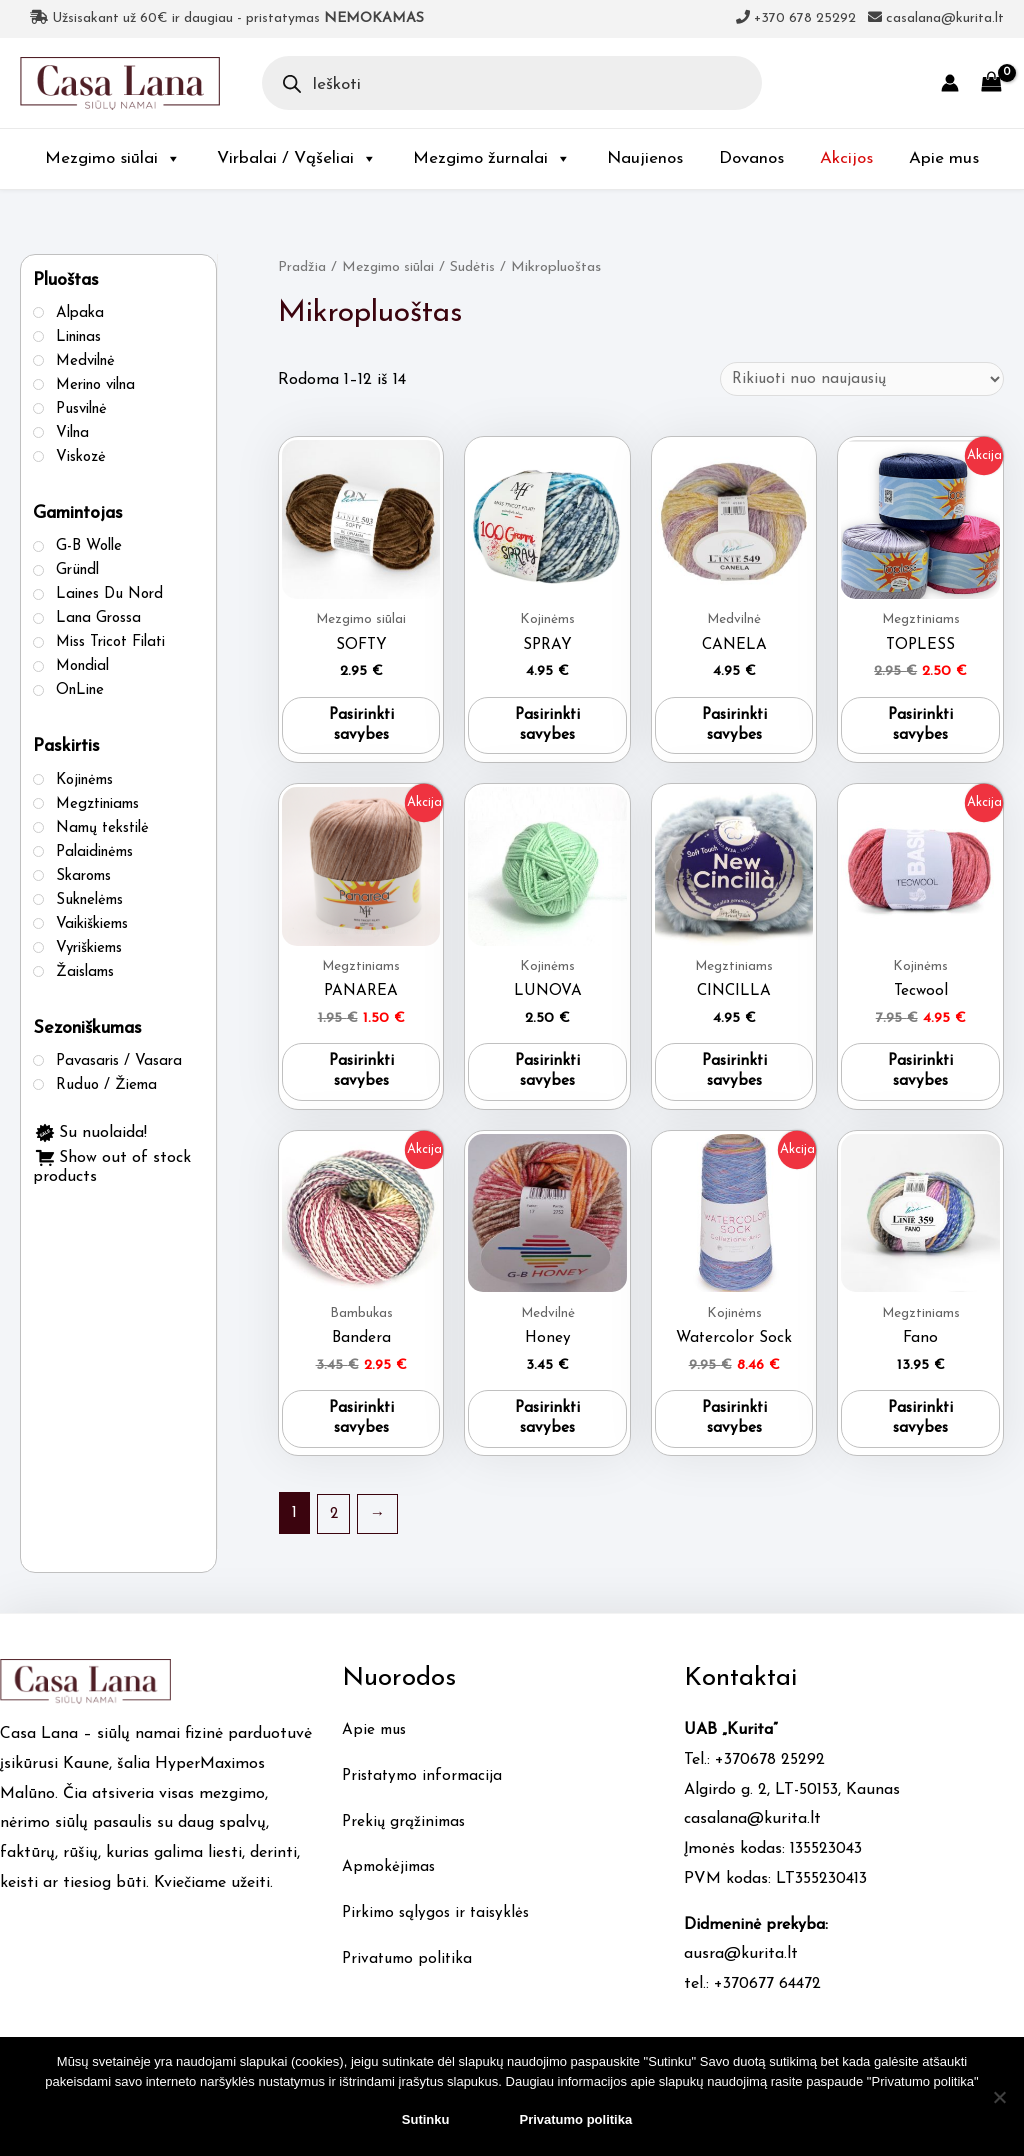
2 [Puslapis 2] (334, 1528)
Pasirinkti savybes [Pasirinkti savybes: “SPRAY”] (548, 730)
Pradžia (302, 267)
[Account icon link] (950, 83)
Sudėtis (478, 267)
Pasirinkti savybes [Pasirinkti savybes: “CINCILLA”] (734, 1081)
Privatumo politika (410, 1974)
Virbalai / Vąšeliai (297, 158)
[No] (999, 2097)
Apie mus (944, 158)
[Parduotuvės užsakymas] (857, 380)
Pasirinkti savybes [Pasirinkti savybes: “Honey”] (548, 1432)
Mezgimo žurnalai (492, 158)
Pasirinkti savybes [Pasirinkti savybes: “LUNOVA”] (548, 1081)
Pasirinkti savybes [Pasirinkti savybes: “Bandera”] (361, 1432)
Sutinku (426, 2119)
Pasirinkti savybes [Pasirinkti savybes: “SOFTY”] (361, 730)
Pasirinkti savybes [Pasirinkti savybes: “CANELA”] (734, 730)
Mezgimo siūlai (113, 158)
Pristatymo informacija (426, 1791)
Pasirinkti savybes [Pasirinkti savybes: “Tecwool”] (921, 1081)
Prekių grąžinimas (406, 1837)
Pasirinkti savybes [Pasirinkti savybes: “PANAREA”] (361, 1081)
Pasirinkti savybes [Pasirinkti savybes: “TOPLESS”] (921, 730)
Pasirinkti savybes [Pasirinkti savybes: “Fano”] (921, 1432)
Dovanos (751, 158)
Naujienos (645, 158)
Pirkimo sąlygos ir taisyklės (439, 1928)
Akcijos (846, 158)
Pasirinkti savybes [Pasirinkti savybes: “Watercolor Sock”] (734, 1432)
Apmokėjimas (391, 1882)
